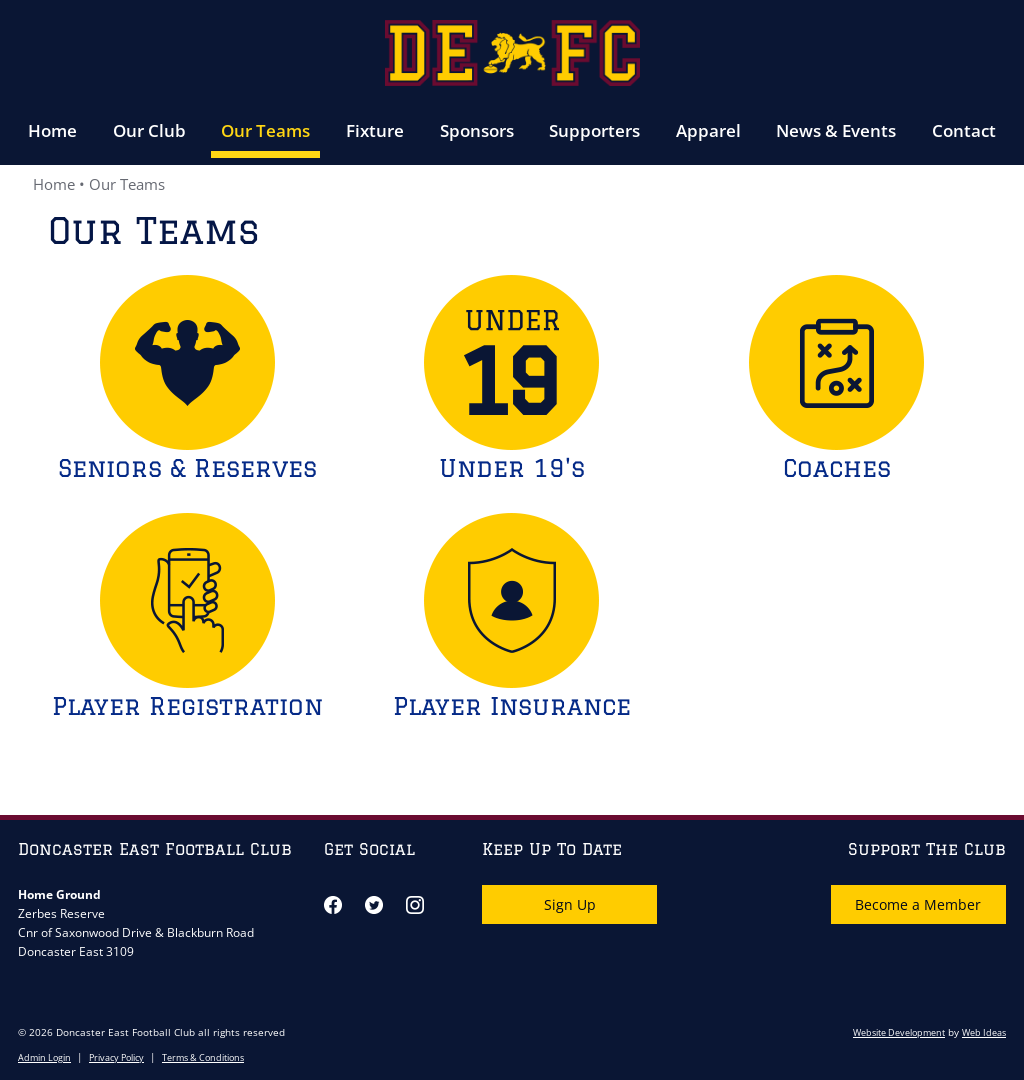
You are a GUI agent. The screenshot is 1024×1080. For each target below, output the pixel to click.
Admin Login (44, 1057)
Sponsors (477, 130)
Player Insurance (512, 705)
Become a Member (918, 904)
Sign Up (570, 904)
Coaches (837, 467)
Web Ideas (984, 1032)
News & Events (836, 130)
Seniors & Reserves (187, 467)
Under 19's (512, 467)
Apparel (708, 130)
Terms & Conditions (203, 1057)
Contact (964, 130)
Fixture (375, 130)
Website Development (899, 1032)
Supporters (594, 130)
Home (52, 130)
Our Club (149, 130)
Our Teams (265, 130)
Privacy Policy (116, 1057)
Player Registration (187, 705)
